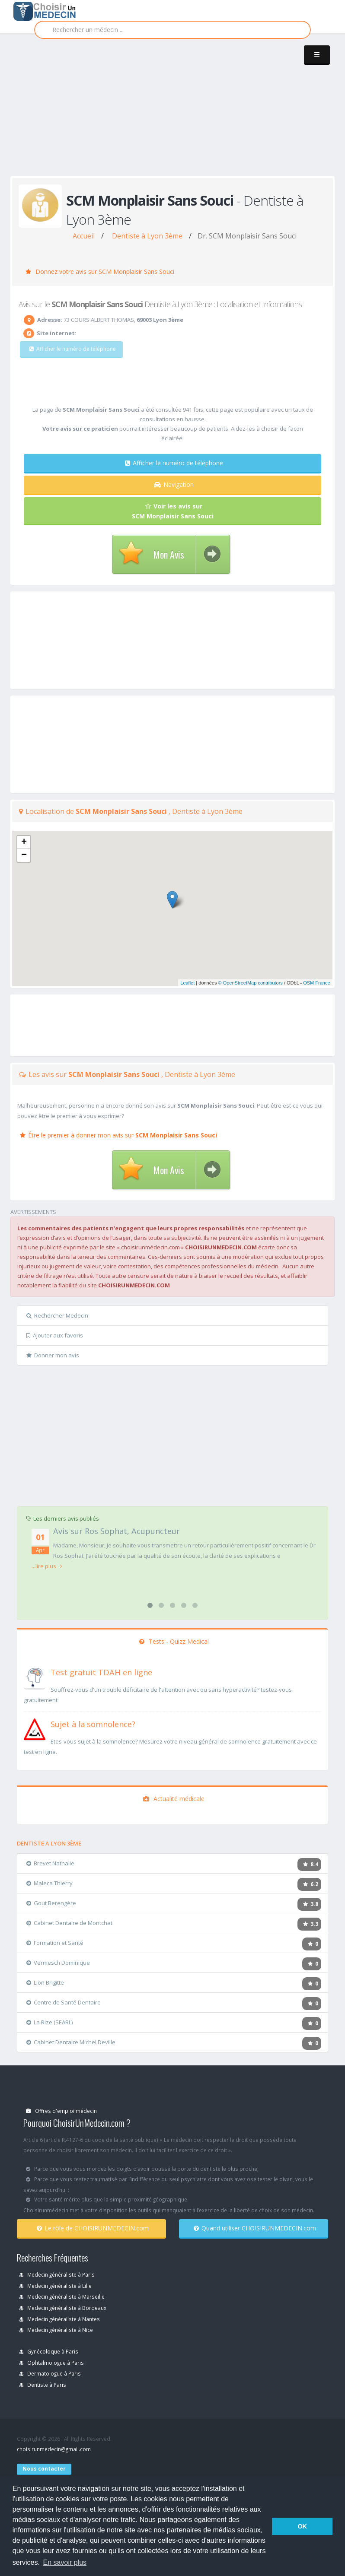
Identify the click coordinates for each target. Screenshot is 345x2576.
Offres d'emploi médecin (61, 2110)
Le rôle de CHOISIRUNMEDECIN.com (93, 2228)
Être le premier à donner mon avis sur (118, 1135)
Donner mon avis (52, 1355)
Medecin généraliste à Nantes (59, 2319)
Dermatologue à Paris (50, 2373)
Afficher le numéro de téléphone (174, 463)
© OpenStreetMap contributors (250, 982)
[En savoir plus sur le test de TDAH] (34, 1676)
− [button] (24, 855)
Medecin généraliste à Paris (57, 2274)
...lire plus (47, 1566)
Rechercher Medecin (57, 1315)
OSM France (316, 982)
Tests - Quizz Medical (174, 1641)
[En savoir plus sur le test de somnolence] (34, 1728)
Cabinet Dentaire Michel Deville (70, 2042)
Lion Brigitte (45, 1982)
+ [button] (24, 842)
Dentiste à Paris (42, 2384)
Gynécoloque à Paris (48, 2351)
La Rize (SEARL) (49, 2022)
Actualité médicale (173, 1799)
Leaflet (187, 982)
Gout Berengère (51, 1903)
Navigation (174, 484)
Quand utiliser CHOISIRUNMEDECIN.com (255, 2228)
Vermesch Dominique (58, 1962)
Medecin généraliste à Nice (56, 2329)
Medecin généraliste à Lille (55, 2285)
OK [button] (302, 2526)
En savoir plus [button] (65, 2562)
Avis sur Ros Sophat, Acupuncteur (116, 1531)
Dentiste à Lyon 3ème (147, 236)
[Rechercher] (172, 30)
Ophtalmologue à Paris (51, 2362)
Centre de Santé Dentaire (63, 2002)
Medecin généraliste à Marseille (62, 2296)
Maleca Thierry (49, 1883)
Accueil (84, 236)
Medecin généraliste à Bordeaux (62, 2307)
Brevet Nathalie (50, 1863)
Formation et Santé (54, 1943)
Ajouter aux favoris (54, 1335)
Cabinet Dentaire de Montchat (69, 1923)
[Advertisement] (177, 113)
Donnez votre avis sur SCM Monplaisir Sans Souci (100, 271)
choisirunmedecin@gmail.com (54, 2449)
